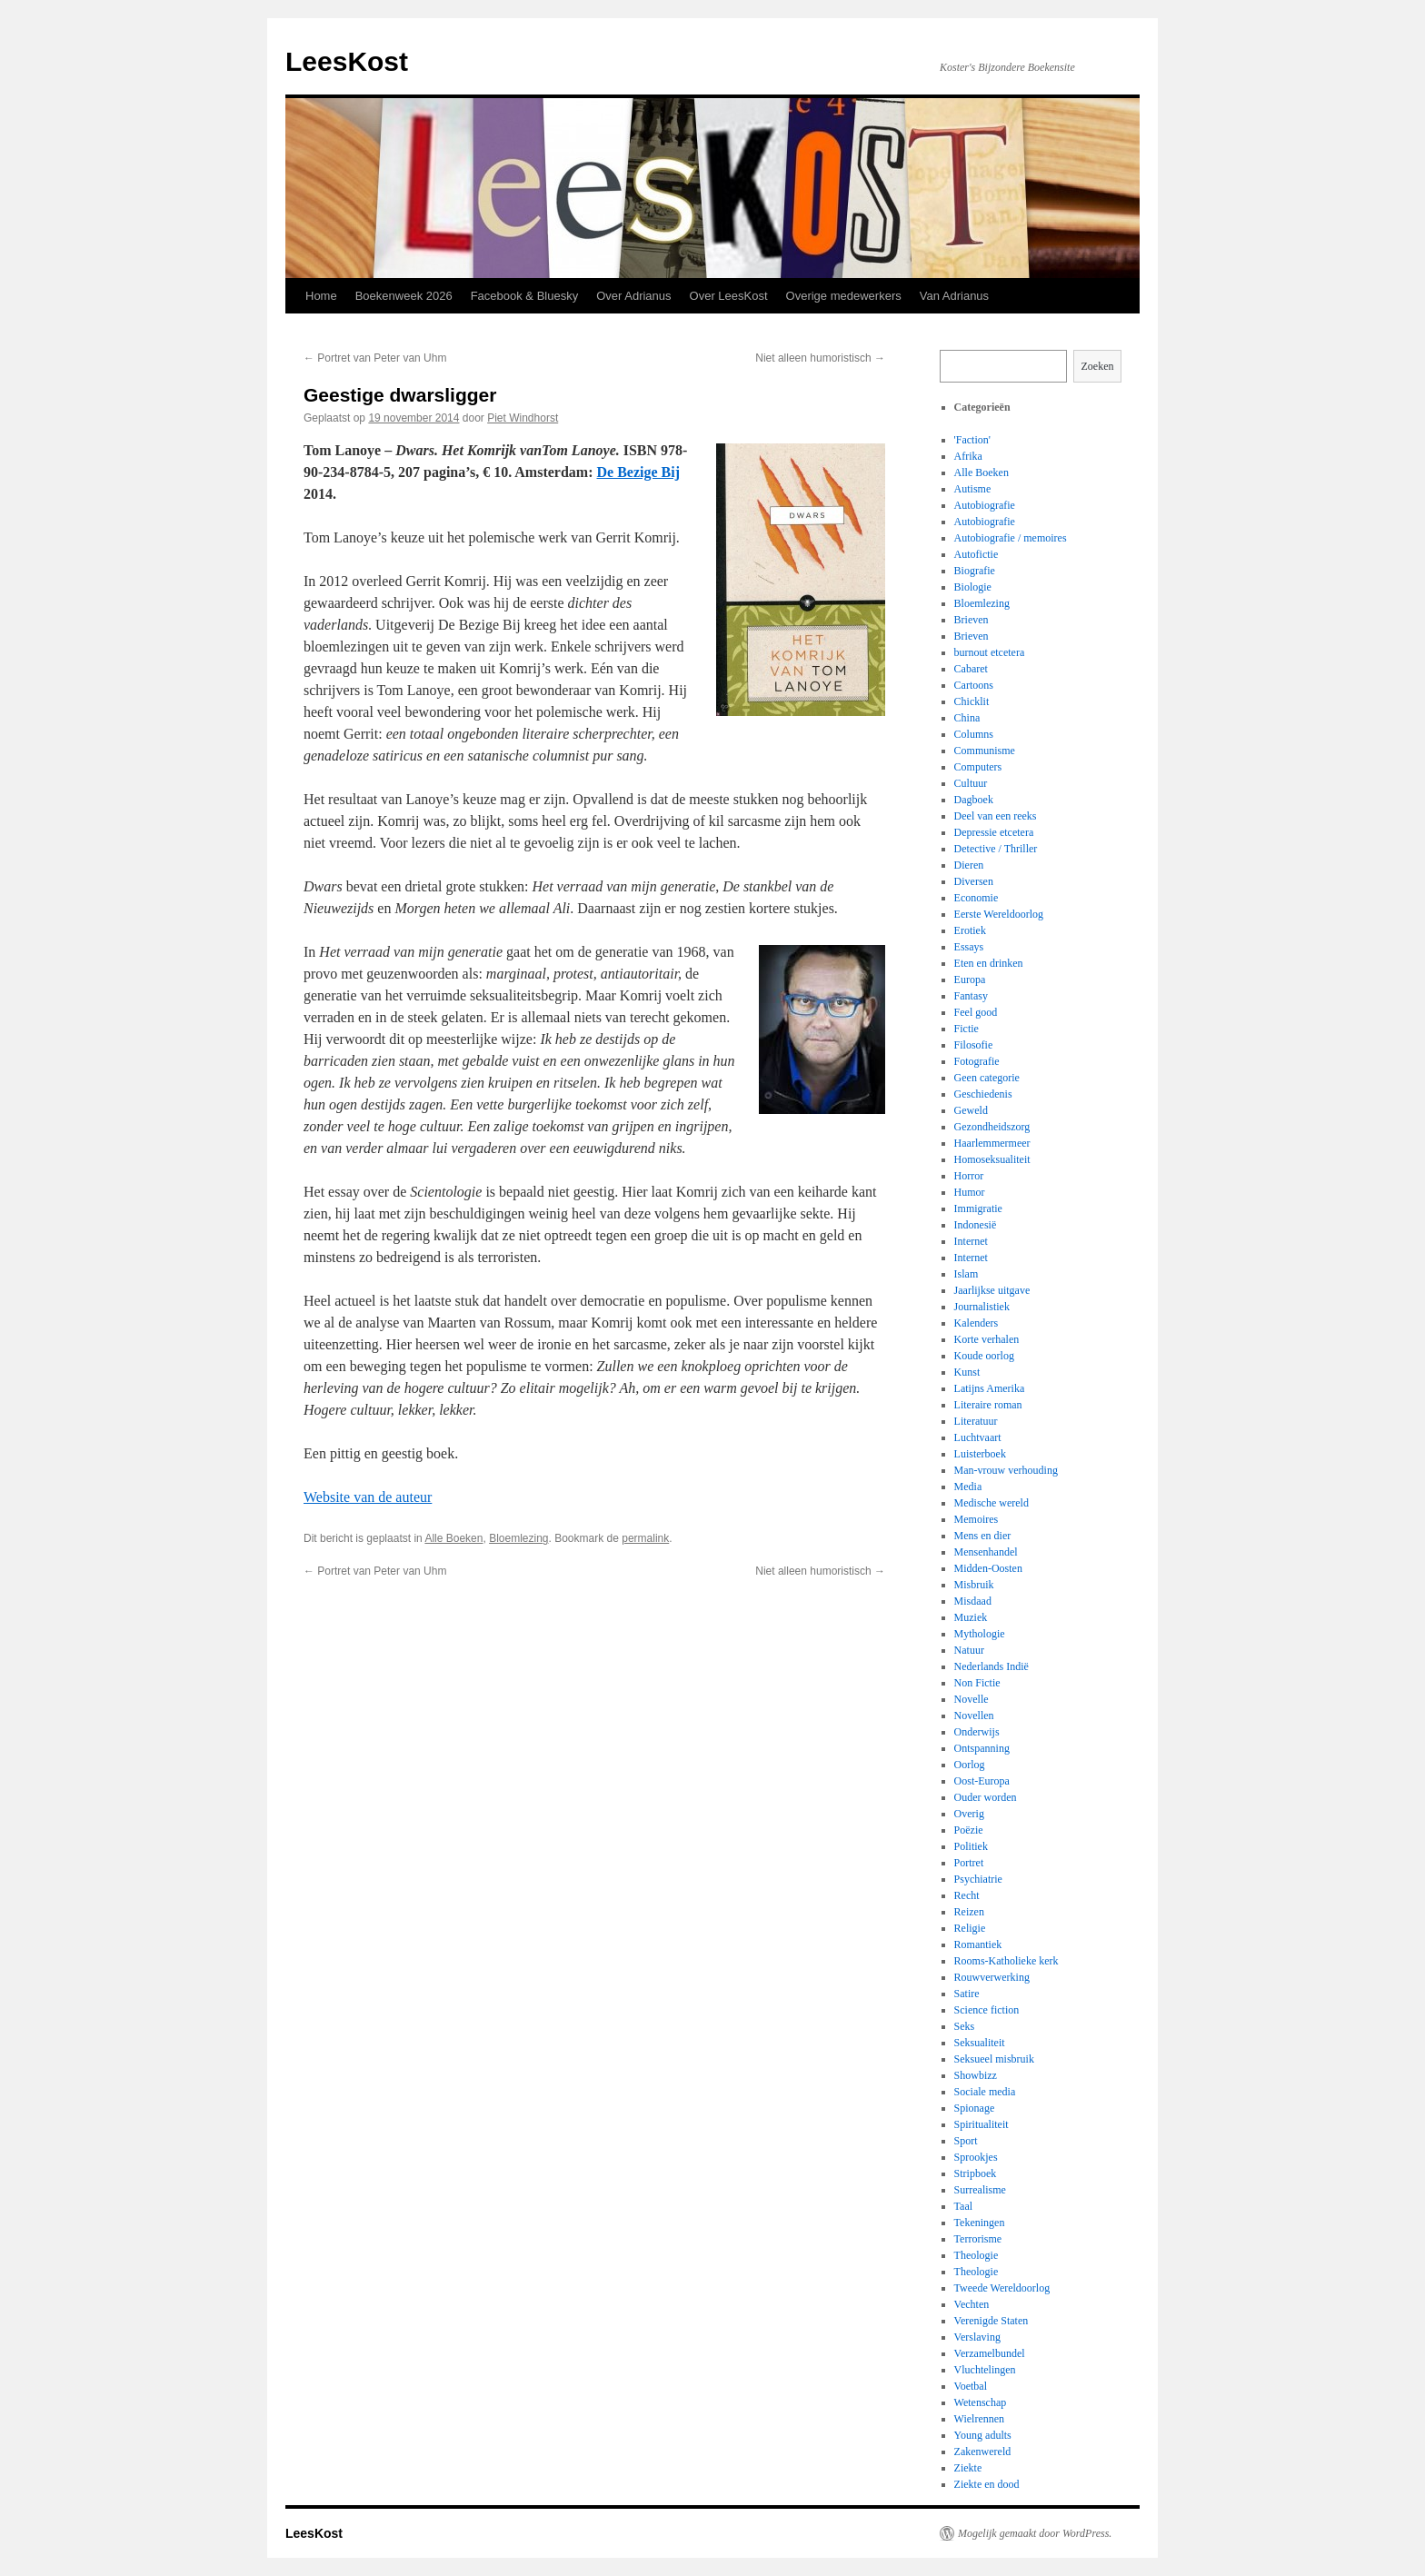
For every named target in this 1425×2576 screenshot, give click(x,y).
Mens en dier (982, 1535)
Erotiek (970, 930)
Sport (966, 2140)
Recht (967, 1895)
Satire (967, 1993)
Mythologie (979, 1633)
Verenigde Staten (991, 2320)
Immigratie (978, 1208)
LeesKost (346, 61)
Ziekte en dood (987, 2484)
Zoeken (1097, 366)
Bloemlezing (518, 1538)
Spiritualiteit (981, 2124)
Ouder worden (985, 1797)
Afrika (968, 456)
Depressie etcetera (994, 832)
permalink (645, 1538)
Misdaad (973, 1601)
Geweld (971, 1110)
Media (968, 1486)
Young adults (982, 2435)
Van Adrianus (954, 296)
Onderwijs (977, 1732)
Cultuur (971, 783)
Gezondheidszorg (992, 1126)
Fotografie (977, 1061)
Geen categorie (987, 1077)
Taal (963, 2206)
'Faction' (972, 439)
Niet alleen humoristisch (820, 358)
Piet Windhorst (522, 418)
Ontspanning (982, 1748)
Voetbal (970, 2386)
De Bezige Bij (639, 472)
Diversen (973, 881)
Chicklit (972, 701)
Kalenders (976, 1323)
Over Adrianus (633, 296)
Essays (969, 946)
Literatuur (976, 1421)
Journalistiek (982, 1306)
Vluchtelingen (985, 2369)
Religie (970, 1928)
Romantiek (978, 1944)
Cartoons (973, 685)
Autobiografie (984, 505)
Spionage (974, 2108)
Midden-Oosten (988, 1568)
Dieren (969, 865)
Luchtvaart (977, 1437)
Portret (969, 1862)
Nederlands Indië (991, 1666)
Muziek (971, 1617)
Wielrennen (979, 2418)
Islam (966, 1274)
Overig (969, 1813)
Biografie (974, 570)
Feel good (976, 1012)
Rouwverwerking (992, 1977)
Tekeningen (979, 2222)
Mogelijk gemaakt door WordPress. (1034, 2533)
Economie (976, 897)
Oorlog (969, 1764)
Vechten (972, 2304)
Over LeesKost (729, 296)
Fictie (966, 1028)
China (967, 717)
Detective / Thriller (996, 848)
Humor (969, 1192)
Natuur (969, 1650)
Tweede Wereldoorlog (1002, 2288)
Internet (971, 1241)
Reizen (969, 1911)
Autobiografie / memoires (1010, 538)
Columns (973, 734)
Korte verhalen (987, 1339)
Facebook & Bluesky (525, 296)
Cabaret (971, 668)
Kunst (967, 1372)
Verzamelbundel (989, 2353)
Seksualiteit (979, 2042)
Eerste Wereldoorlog (998, 914)
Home (321, 296)
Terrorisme (977, 2239)
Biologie (973, 587)
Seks (964, 2026)
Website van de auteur (368, 1497)
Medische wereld (991, 1503)
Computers (978, 767)
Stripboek (975, 2173)
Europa (970, 979)
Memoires (976, 1519)
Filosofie (973, 1045)
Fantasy (971, 996)
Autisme (973, 488)
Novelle (971, 1699)
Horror (969, 1175)
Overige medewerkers (844, 296)
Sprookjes (976, 2157)
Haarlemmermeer (992, 1143)
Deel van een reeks (995, 816)
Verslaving (977, 2337)
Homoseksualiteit (992, 1159)
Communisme (984, 750)
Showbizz (975, 2075)
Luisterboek (980, 1453)
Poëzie (968, 1830)
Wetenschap (980, 2402)
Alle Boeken (453, 1538)
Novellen (974, 1715)
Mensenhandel (986, 1552)
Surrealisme (980, 2189)
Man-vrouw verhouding (1006, 1470)
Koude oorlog (984, 1355)
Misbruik (974, 1584)
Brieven (971, 619)
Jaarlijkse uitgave (992, 1290)
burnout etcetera (989, 652)
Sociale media (985, 2091)
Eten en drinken (988, 963)
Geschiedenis (983, 1094)
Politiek (971, 1846)
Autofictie (976, 554)
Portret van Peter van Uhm (375, 358)
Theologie (976, 2255)
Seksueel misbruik (994, 2059)
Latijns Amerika (989, 1388)
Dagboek (973, 799)
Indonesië (975, 1224)
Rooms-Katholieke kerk (1006, 1960)
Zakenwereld (982, 2451)
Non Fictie (977, 1682)
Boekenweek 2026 (404, 296)
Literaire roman (988, 1404)
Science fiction (987, 2010)
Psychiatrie (978, 1879)
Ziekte (968, 2468)
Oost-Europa (982, 1781)
